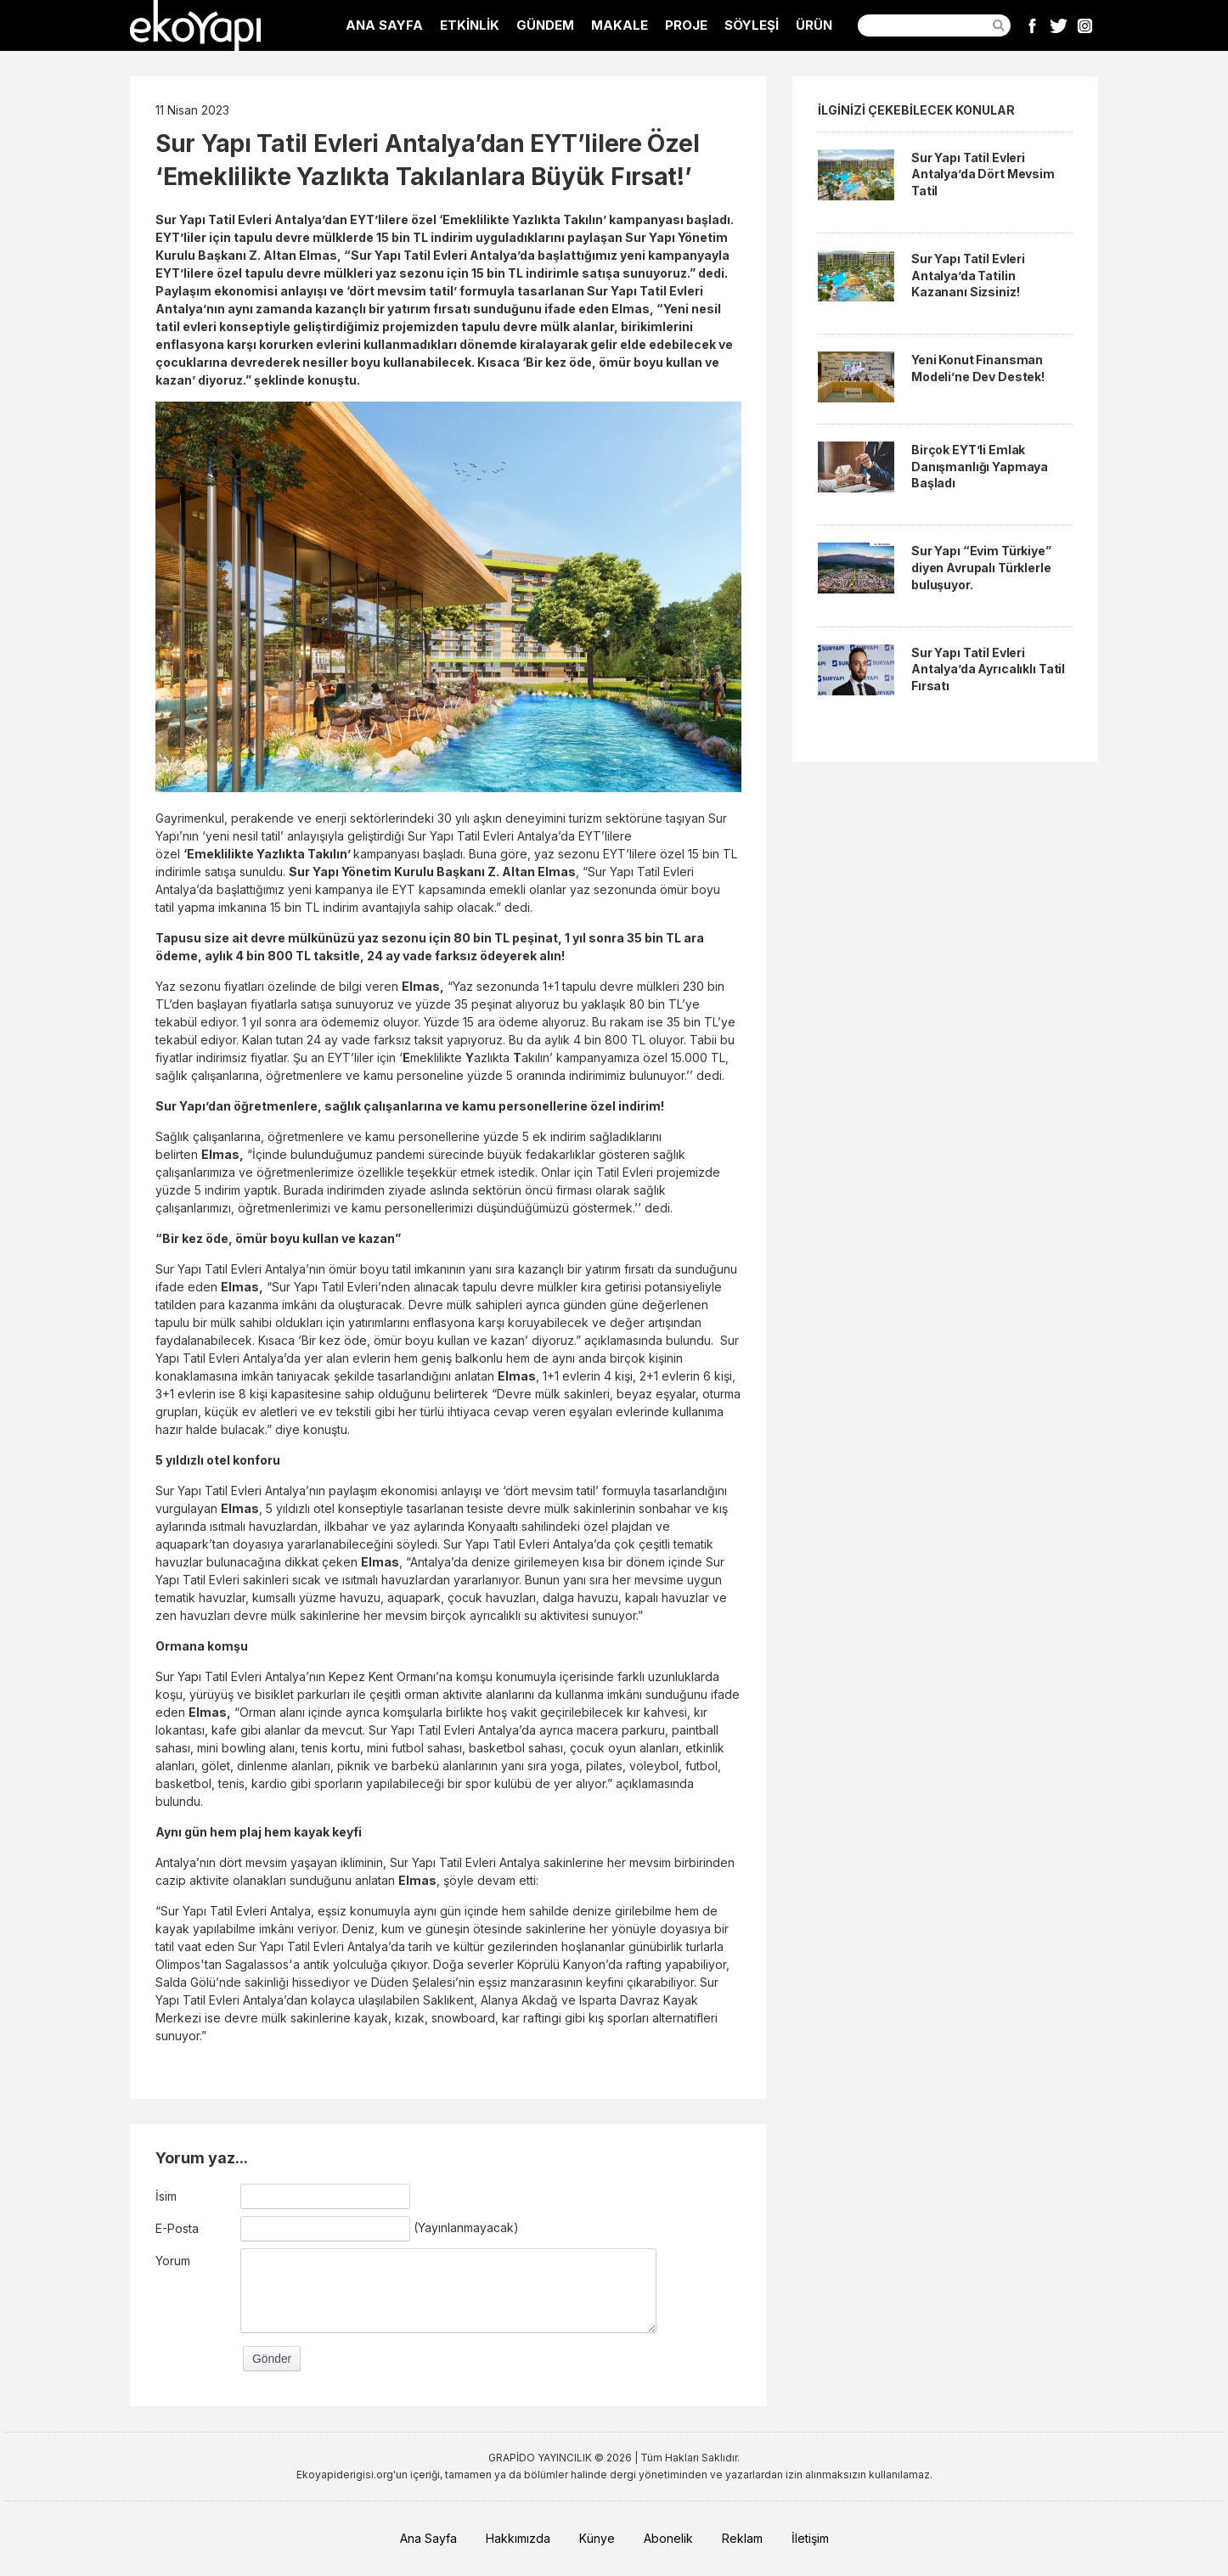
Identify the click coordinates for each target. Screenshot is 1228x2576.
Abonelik (668, 2538)
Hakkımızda (518, 2538)
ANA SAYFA (384, 25)
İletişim (810, 2538)
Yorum (172, 2260)
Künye (597, 2538)
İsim (166, 2196)
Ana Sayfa (428, 2538)
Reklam (742, 2538)
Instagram (1085, 25)
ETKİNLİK (469, 25)
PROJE (686, 25)
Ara (998, 25)
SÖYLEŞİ (751, 25)
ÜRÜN (814, 25)
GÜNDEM (545, 25)
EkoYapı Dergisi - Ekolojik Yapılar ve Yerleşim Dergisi (195, 25)
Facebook (1032, 25)
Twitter (1058, 25)
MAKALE (619, 25)
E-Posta (177, 2228)
